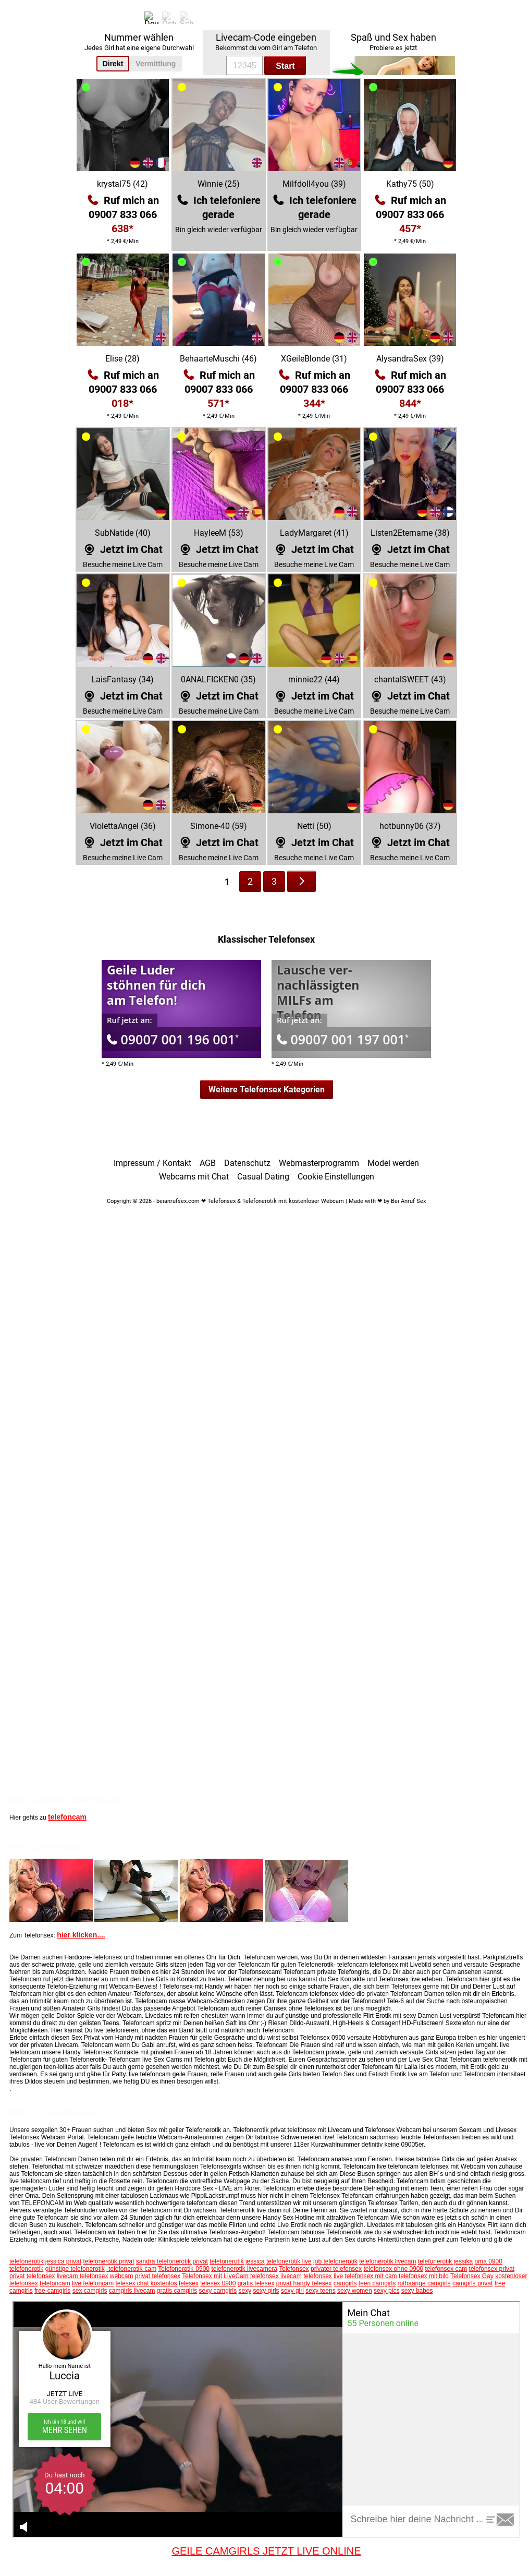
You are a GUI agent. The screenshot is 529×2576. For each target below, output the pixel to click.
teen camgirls (377, 2283)
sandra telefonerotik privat (172, 2261)
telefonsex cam (446, 2268)
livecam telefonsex (82, 2276)
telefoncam (67, 1817)
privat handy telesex (304, 2283)
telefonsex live (323, 2276)
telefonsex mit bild (424, 2276)
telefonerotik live (289, 2261)
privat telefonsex (32, 2276)
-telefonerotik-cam (131, 2268)
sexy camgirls (218, 2290)
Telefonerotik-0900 (184, 2268)
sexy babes (417, 2290)
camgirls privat (472, 2283)
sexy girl (292, 2290)
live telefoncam (93, 2283)
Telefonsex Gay (472, 2276)
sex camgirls (89, 2290)
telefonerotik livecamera (244, 2268)
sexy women (354, 2290)
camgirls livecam (132, 2290)
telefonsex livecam (276, 2276)
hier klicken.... (81, 1935)
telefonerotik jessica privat (45, 2261)
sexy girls (266, 2290)
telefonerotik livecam (387, 2261)
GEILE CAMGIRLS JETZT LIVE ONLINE (266, 2551)
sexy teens (320, 2290)
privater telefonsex (336, 2268)
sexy (245, 2290)
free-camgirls (52, 2290)
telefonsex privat (491, 2268)
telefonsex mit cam (371, 2276)
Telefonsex (294, 2268)
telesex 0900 (218, 2283)
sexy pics (386, 2290)
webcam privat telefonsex (145, 2276)
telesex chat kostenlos (146, 2283)
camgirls (345, 2283)
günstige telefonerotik (75, 2268)
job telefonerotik (335, 2261)
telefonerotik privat (108, 2261)
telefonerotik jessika (445, 2261)
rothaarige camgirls (424, 2283)
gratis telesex (256, 2283)
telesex (189, 2283)
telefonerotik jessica (237, 2261)
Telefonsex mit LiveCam (215, 2276)
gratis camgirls (177, 2290)
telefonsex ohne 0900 (393, 2268)
